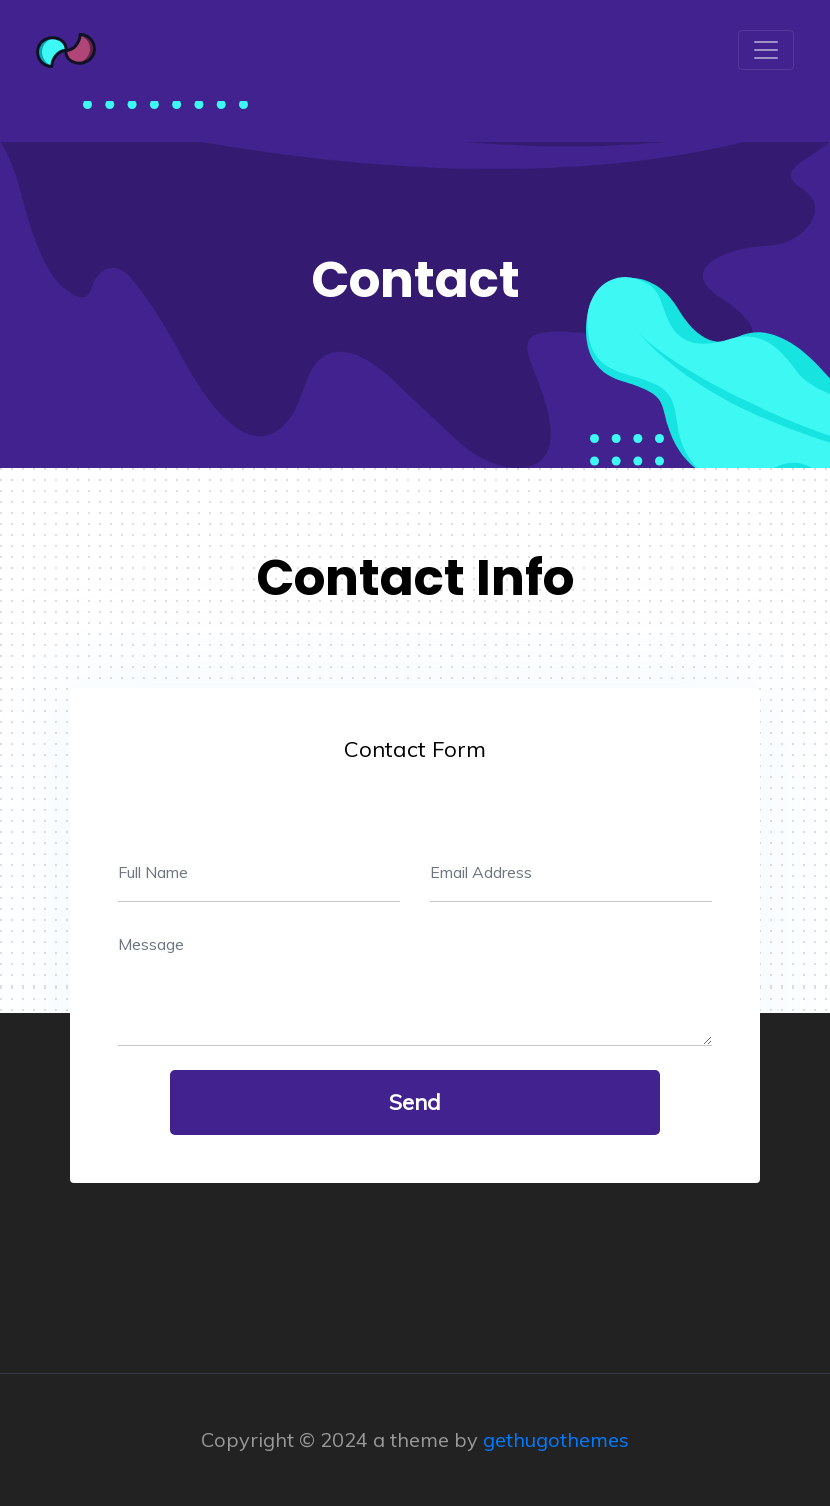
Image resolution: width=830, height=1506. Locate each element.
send (415, 1102)
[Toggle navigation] (766, 50)
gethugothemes (556, 1439)
